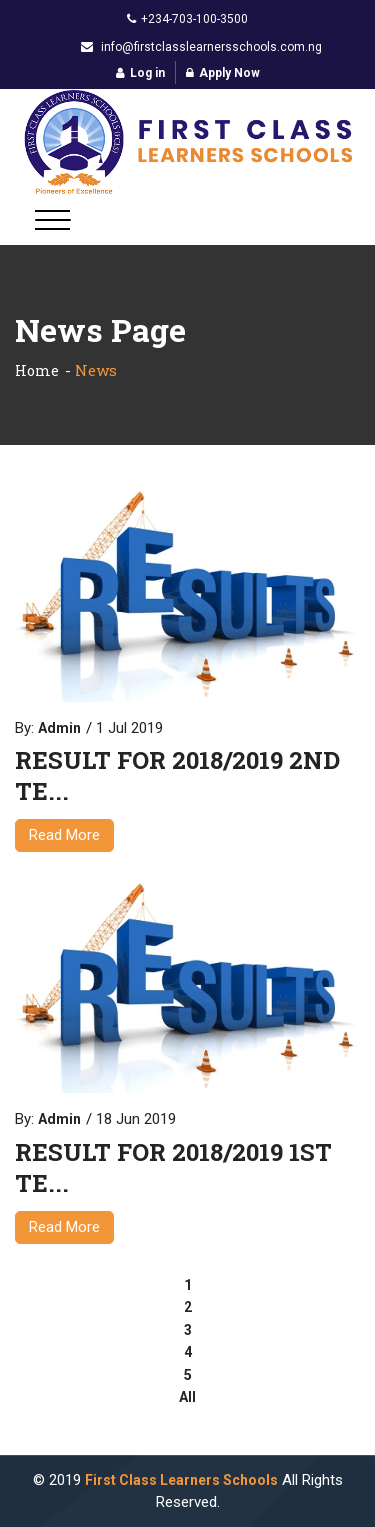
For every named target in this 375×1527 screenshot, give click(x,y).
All (187, 1397)
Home (37, 370)
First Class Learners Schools (181, 1480)
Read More (64, 835)
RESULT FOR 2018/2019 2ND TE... (177, 776)
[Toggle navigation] (52, 220)
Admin (59, 728)
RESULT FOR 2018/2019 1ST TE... (173, 1168)
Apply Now (223, 73)
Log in (140, 73)
